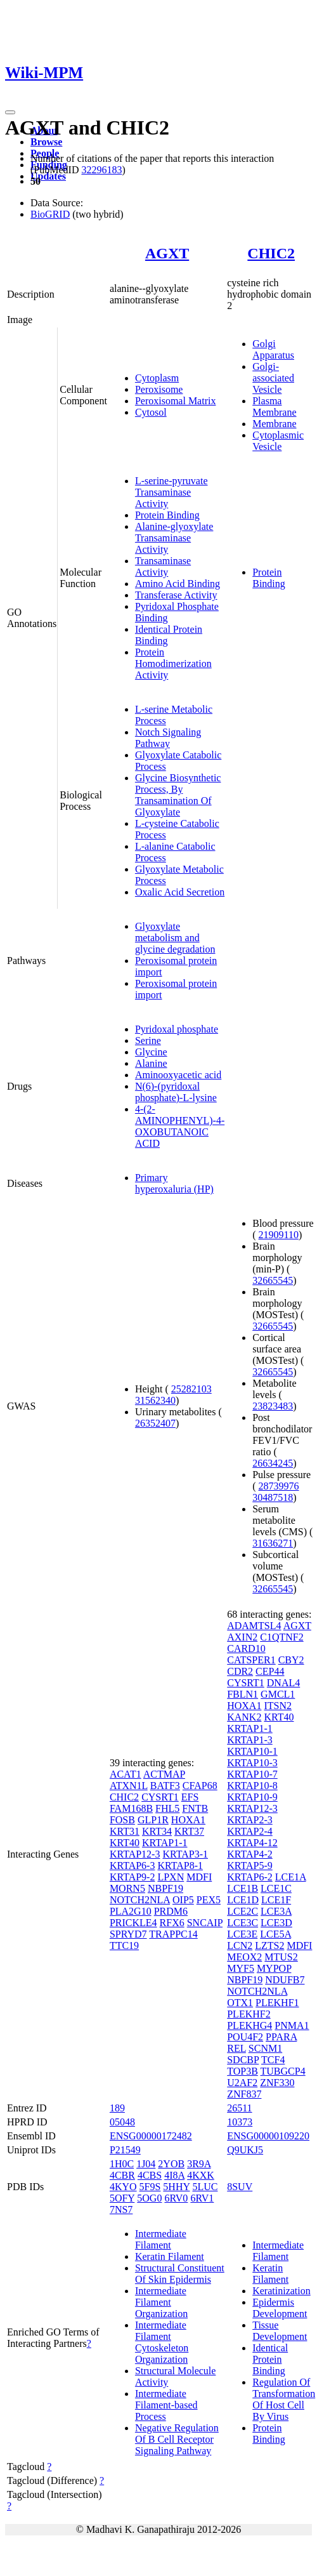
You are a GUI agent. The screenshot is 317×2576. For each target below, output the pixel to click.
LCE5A (275, 1934)
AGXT (167, 253)
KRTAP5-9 (250, 1865)
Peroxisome (159, 389)
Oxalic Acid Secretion (179, 892)
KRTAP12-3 (135, 1854)
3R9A (198, 2163)
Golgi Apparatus (273, 349)
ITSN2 (278, 1705)
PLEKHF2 (248, 2014)
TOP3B (242, 2071)
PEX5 (209, 1899)
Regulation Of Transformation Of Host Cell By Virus (283, 2399)
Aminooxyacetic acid (178, 1074)
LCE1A (290, 1877)
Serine (148, 1040)
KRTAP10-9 (252, 1797)
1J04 (145, 2163)
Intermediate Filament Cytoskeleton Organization (161, 2342)
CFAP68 (200, 1785)
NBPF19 (165, 1888)
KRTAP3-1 (185, 1854)
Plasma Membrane (274, 406)
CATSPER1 (251, 1660)
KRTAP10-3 (252, 1762)
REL (236, 2048)
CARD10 (246, 1648)
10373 (239, 2122)
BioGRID (50, 214)
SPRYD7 (128, 1934)
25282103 (191, 1389)
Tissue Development (279, 2331)
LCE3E (242, 1934)
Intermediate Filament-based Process (166, 2405)
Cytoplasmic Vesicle (278, 441)
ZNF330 (277, 2082)
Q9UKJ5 (245, 2149)
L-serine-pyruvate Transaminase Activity (171, 492)
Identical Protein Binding (270, 2359)
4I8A (174, 2175)
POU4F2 (245, 2036)
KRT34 (157, 1831)
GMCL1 (278, 1694)
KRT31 (124, 1831)
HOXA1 (188, 1819)
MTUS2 (280, 1957)
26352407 (155, 1423)
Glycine (151, 1052)
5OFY (122, 2198)
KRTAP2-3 (250, 1819)
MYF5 (240, 1968)
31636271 (272, 1543)
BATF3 (165, 1785)
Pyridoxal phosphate (176, 1029)
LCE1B (242, 1888)
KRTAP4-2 (250, 1854)
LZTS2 (269, 1945)
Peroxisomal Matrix (175, 400)
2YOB (171, 2163)
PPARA (281, 2036)
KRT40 (124, 1842)
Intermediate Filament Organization (161, 2302)
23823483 (272, 1406)
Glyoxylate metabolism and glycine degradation (175, 937)
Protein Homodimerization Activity (173, 663)
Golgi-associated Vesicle (273, 378)
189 (117, 2108)
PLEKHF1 (277, 2002)
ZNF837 (244, 2094)
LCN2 (239, 1945)
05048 (122, 2122)
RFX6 (172, 1922)
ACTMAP (164, 1774)
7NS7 (121, 2209)
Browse (46, 141)
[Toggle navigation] (10, 112)
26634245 (272, 1463)
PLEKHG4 (249, 2025)
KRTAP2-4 (250, 1831)
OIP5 (183, 1899)
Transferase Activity (176, 595)
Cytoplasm (157, 378)
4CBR (122, 2175)
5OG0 (149, 2198)
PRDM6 (171, 1911)
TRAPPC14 (173, 1934)
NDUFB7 (284, 1979)
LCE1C (276, 1888)
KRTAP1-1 (165, 1842)
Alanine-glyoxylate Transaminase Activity (174, 538)
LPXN (170, 1877)
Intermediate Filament (160, 2239)
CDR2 (240, 1671)
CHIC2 (271, 253)
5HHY (176, 2186)
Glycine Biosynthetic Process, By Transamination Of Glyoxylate (178, 794)
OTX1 (240, 2002)
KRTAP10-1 (252, 1751)
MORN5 (127, 1888)
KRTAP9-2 (132, 1877)
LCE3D (276, 1922)
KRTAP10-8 (252, 1785)
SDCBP (243, 2059)
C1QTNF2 (281, 1637)
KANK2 (244, 1717)
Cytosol (151, 412)
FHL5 (167, 1808)
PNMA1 (292, 2025)
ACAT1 (125, 1774)
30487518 (272, 1497)
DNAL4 (283, 1682)
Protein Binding (167, 515)
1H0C (122, 2163)
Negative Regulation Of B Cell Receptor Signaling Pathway (177, 2439)
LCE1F (276, 1899)
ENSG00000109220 (268, 2135)
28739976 (279, 1486)
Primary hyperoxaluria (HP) (174, 1183)
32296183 (101, 169)
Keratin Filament (169, 2256)
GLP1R (153, 1819)
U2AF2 (242, 2082)
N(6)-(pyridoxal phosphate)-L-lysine (176, 1092)
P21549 (125, 2149)
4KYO (123, 2186)
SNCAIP (205, 1922)
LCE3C (242, 1922)
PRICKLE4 (133, 1922)
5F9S (150, 2186)
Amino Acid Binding (177, 583)
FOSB (122, 1819)
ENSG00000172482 (151, 2135)
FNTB (195, 1808)
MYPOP (274, 1968)
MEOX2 (244, 1957)
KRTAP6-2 (250, 1877)
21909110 (279, 1234)
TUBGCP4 (283, 2071)
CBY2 (291, 1660)
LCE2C (242, 1911)
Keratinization (281, 2290)
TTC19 (124, 1945)
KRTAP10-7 (252, 1774)
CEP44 (270, 1671)
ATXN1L (129, 1785)
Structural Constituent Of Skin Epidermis (179, 2273)
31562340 (155, 1400)
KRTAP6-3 (132, 1865)
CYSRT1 (160, 1797)
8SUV (239, 2186)
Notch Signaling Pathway (168, 738)
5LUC (204, 2186)
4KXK (200, 2175)
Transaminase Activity (163, 566)
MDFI (199, 1877)
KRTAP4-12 (252, 1842)
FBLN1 (242, 1694)
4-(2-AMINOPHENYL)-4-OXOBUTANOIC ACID (179, 1126)
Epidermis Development (279, 2308)
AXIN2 (242, 1637)
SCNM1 (265, 2048)
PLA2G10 (131, 1911)
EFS (190, 1797)
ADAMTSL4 (254, 1625)
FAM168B (131, 1808)
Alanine (151, 1063)
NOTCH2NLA (140, 1899)
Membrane (274, 423)
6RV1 (202, 2198)
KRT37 (189, 1831)
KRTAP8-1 (180, 1865)
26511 (239, 2108)
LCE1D (243, 1899)
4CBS (150, 2175)
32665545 (272, 1280)
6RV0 (176, 2198)
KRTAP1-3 (250, 1739)
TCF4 (273, 2059)
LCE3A (276, 1911)
